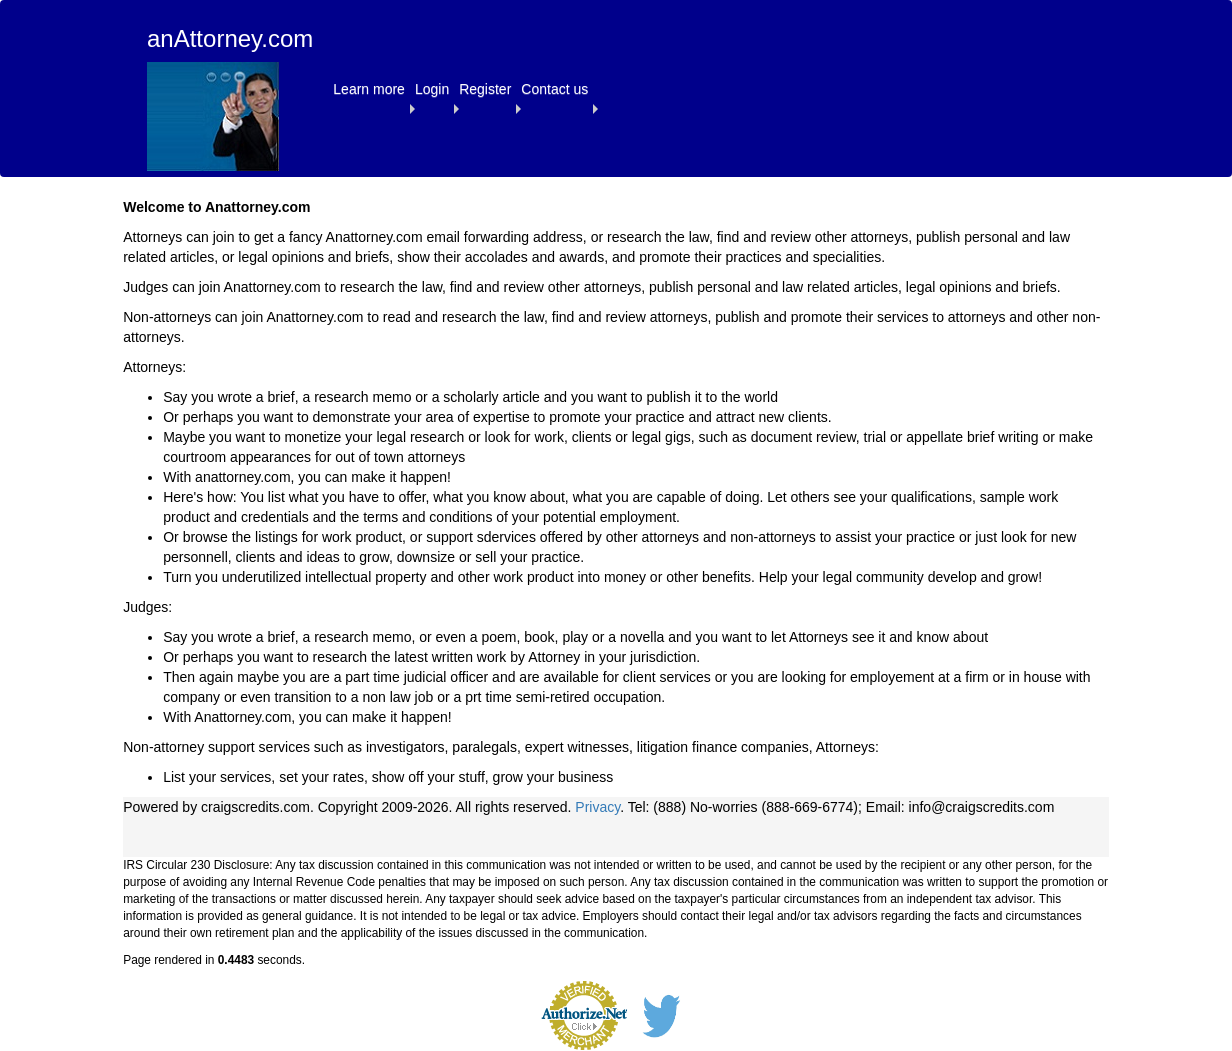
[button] (369, 89)
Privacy (597, 807)
